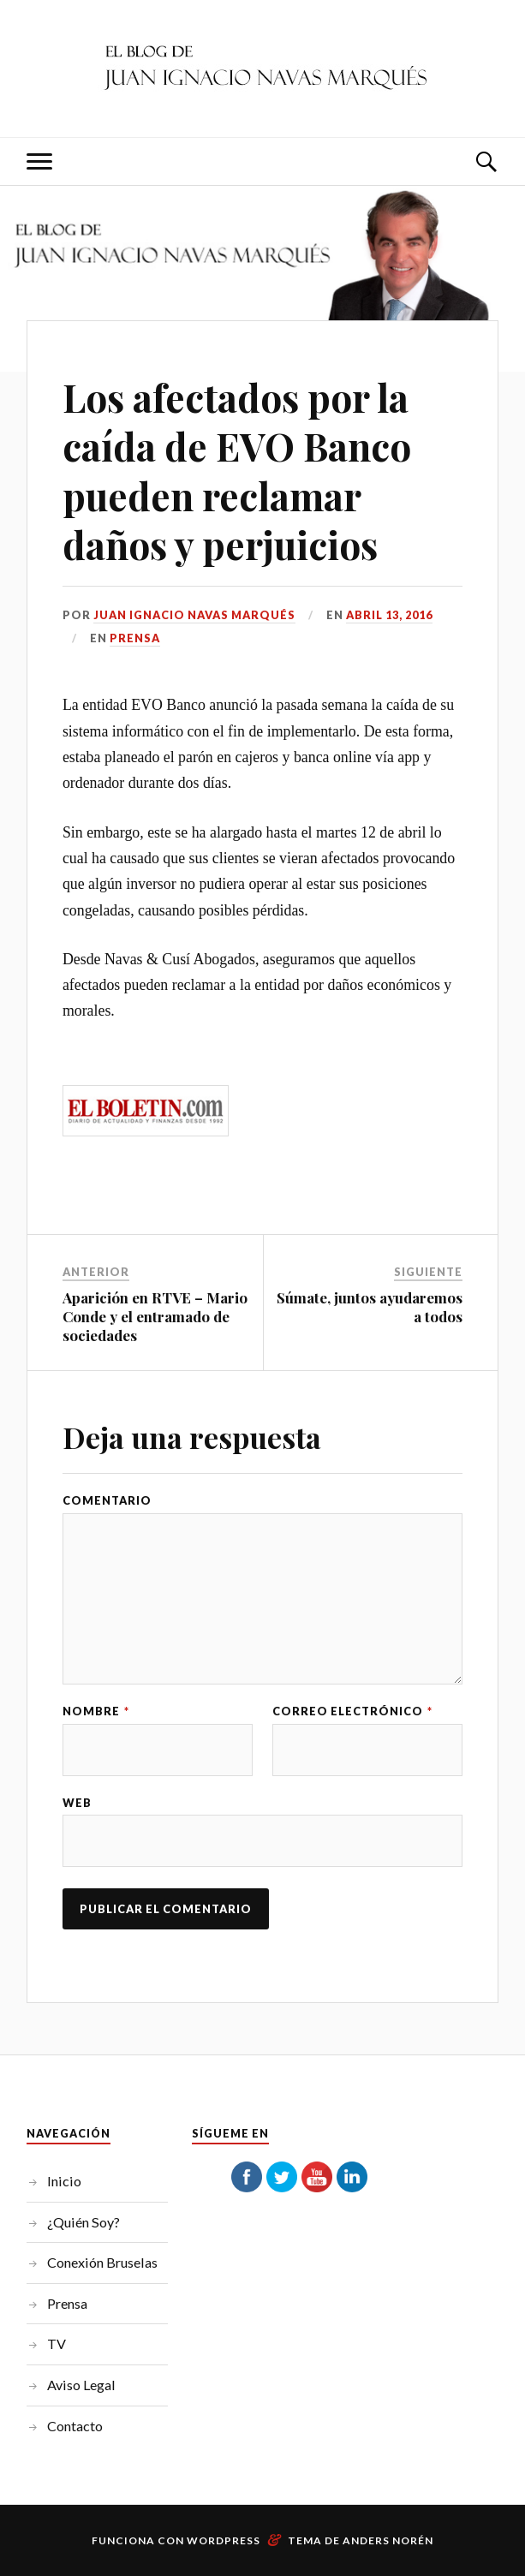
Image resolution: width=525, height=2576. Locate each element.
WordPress (223, 2540)
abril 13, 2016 (389, 615)
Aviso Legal (81, 2384)
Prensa (135, 638)
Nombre (96, 1711)
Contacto (75, 2426)
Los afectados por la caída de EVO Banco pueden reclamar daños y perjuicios (237, 470)
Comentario (107, 1500)
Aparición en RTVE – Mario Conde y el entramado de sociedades (155, 1316)
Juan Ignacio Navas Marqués (194, 615)
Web (77, 1803)
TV (56, 2343)
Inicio (64, 2181)
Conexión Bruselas (102, 2262)
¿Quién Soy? (83, 2222)
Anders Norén (388, 2540)
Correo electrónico (352, 1711)
